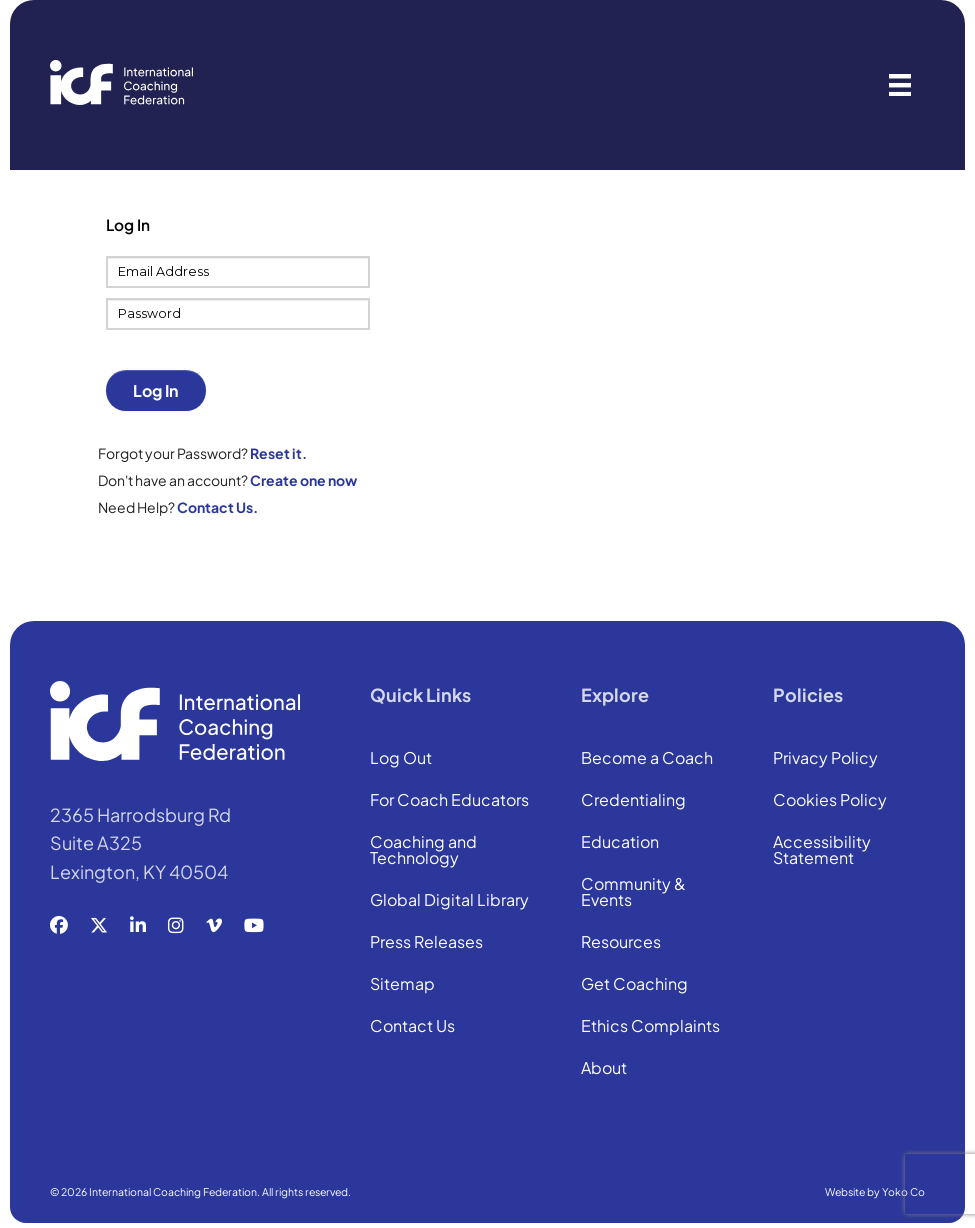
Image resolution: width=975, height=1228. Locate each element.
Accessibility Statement (822, 851)
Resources (621, 943)
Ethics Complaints (650, 1027)
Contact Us (412, 1027)
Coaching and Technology (423, 851)
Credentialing (633, 801)
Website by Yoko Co (875, 1191)
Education (620, 843)
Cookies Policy (830, 801)
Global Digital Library (449, 901)
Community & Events (633, 893)
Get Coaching (634, 985)
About (604, 1069)
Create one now (303, 480)
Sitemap (402, 985)
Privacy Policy (825, 759)
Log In (155, 390)
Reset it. (278, 453)
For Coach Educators (449, 801)
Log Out (401, 759)
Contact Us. (217, 507)
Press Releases (426, 943)
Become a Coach (647, 759)
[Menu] (900, 85)
